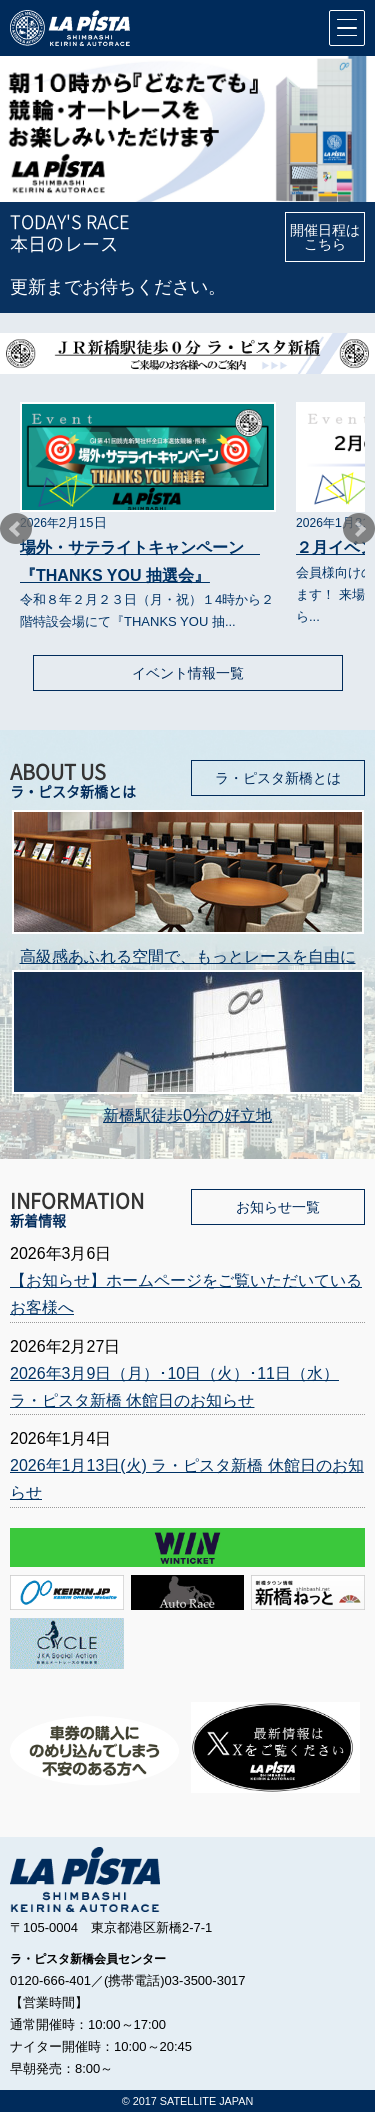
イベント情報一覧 (188, 673)
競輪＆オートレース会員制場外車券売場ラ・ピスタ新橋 (70, 28)
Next (359, 529)
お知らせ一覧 (278, 1207)
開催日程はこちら (325, 237)
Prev (16, 529)
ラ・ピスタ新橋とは (278, 778)
